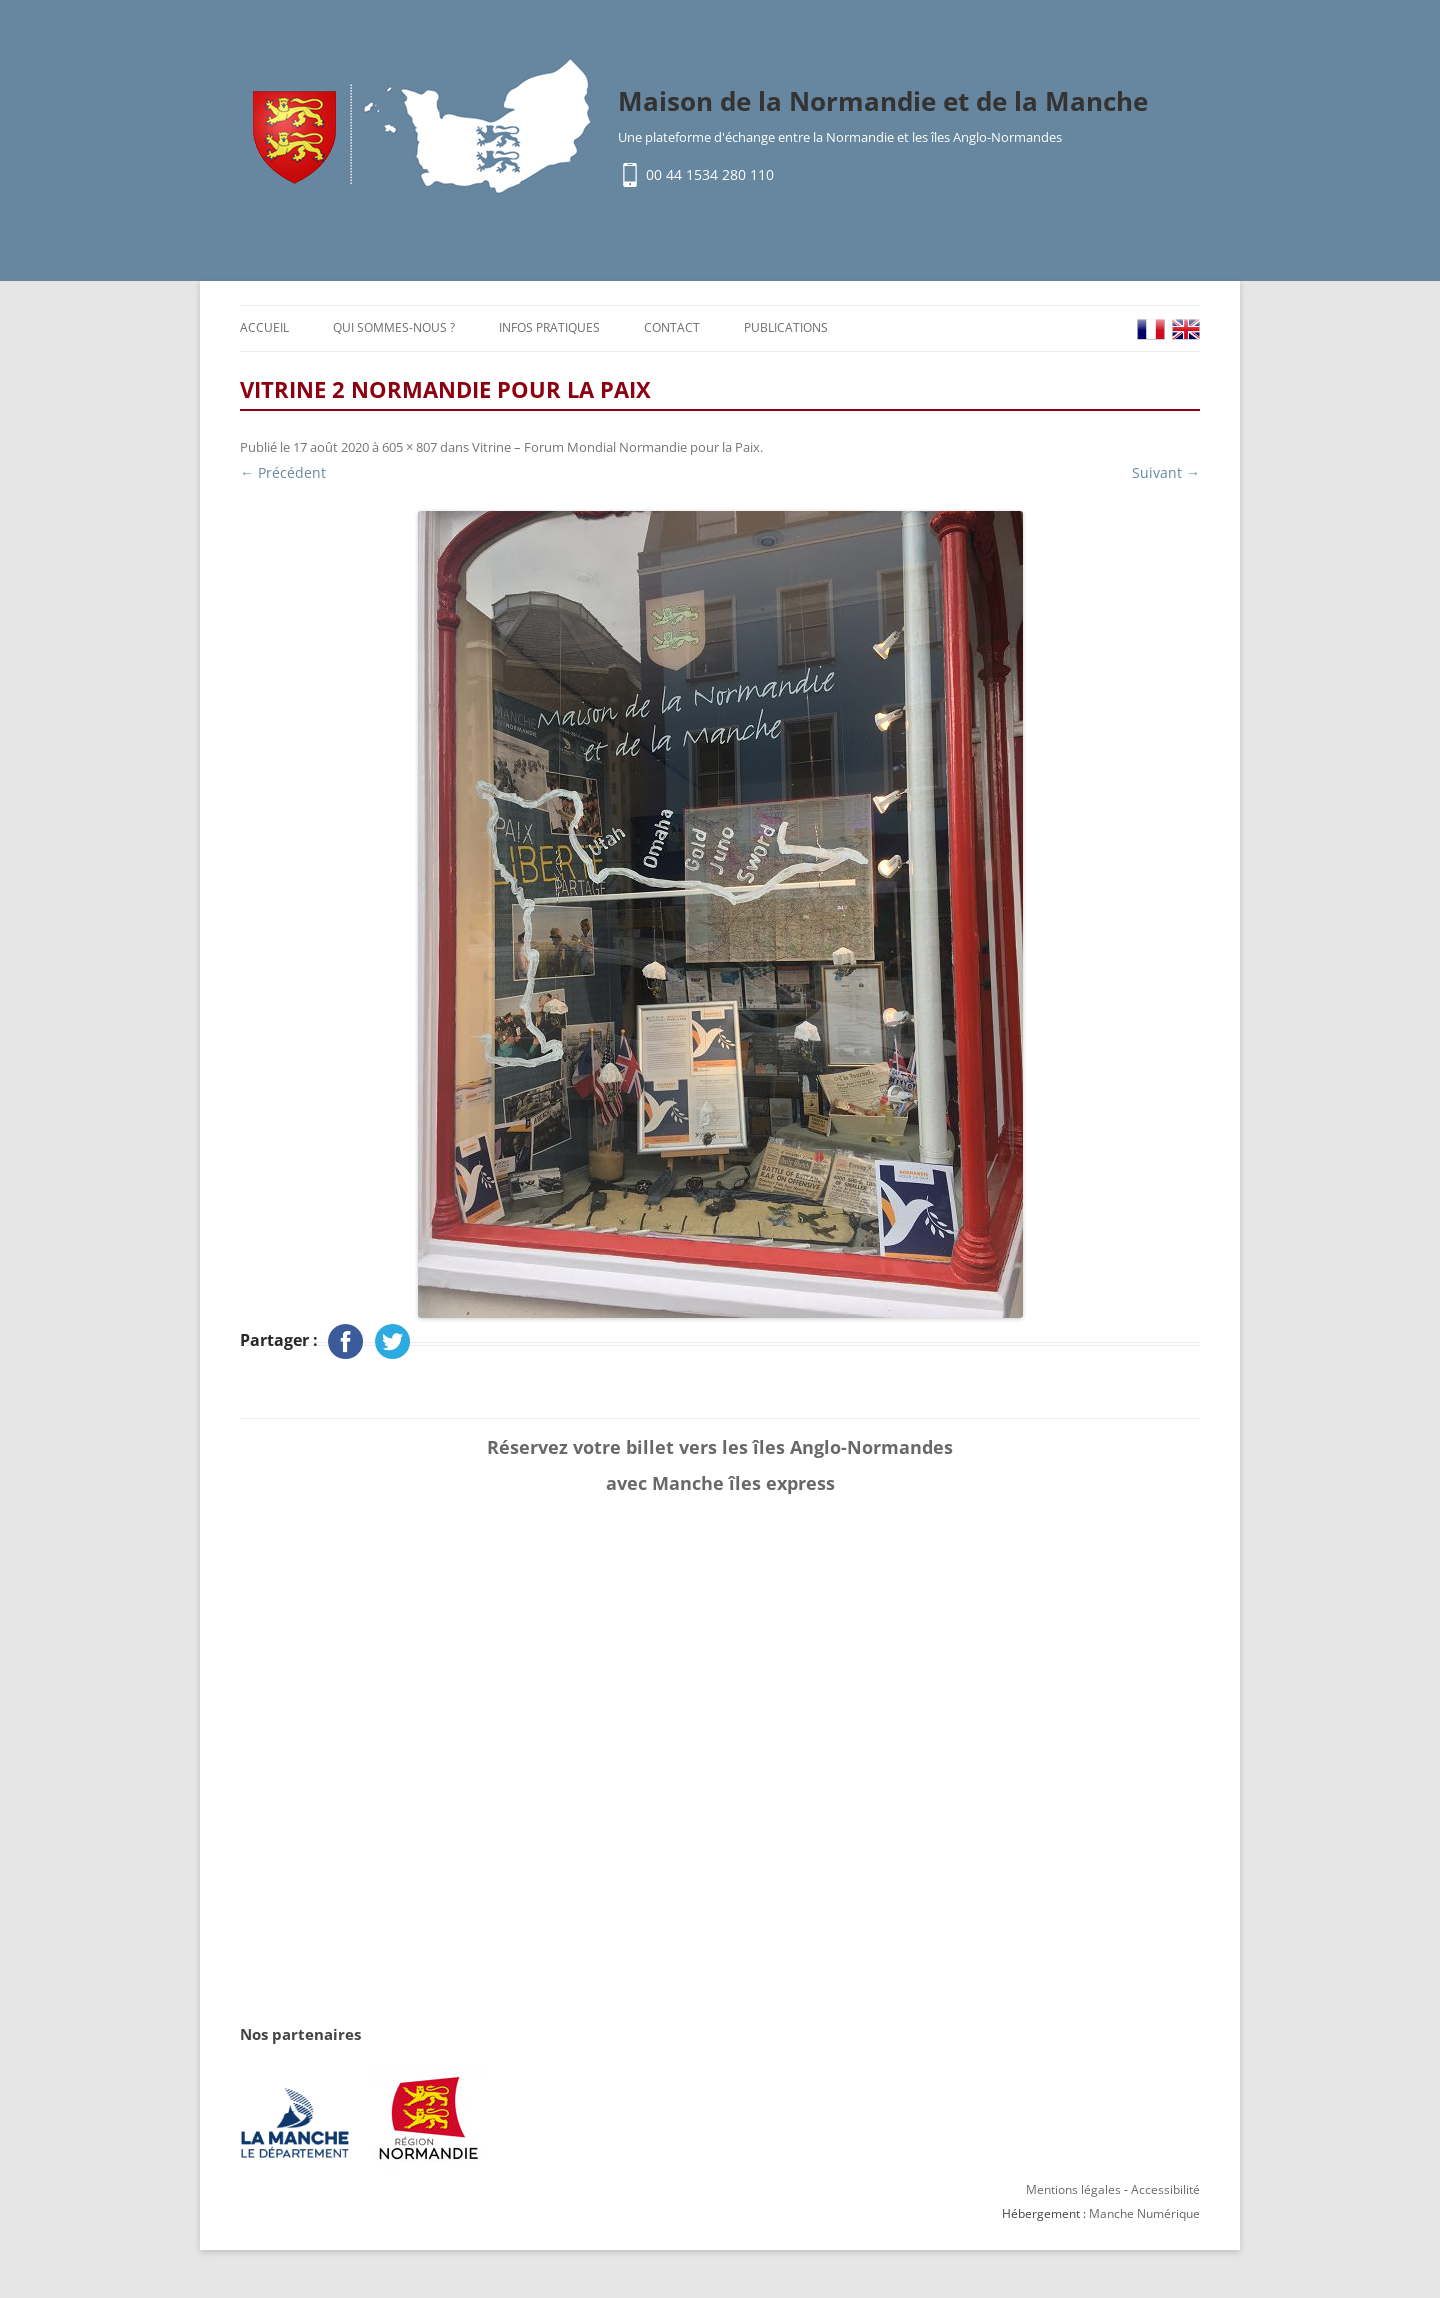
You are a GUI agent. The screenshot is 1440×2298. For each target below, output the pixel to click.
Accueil (264, 327)
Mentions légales (1073, 2189)
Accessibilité (1165, 2189)
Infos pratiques (549, 327)
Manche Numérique (1144, 2213)
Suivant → (1166, 472)
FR (1151, 329)
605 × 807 (409, 447)
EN (1186, 329)
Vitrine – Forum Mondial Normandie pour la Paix (616, 447)
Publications (786, 327)
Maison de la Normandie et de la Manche (883, 101)
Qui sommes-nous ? (394, 327)
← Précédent (283, 472)
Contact (672, 327)
